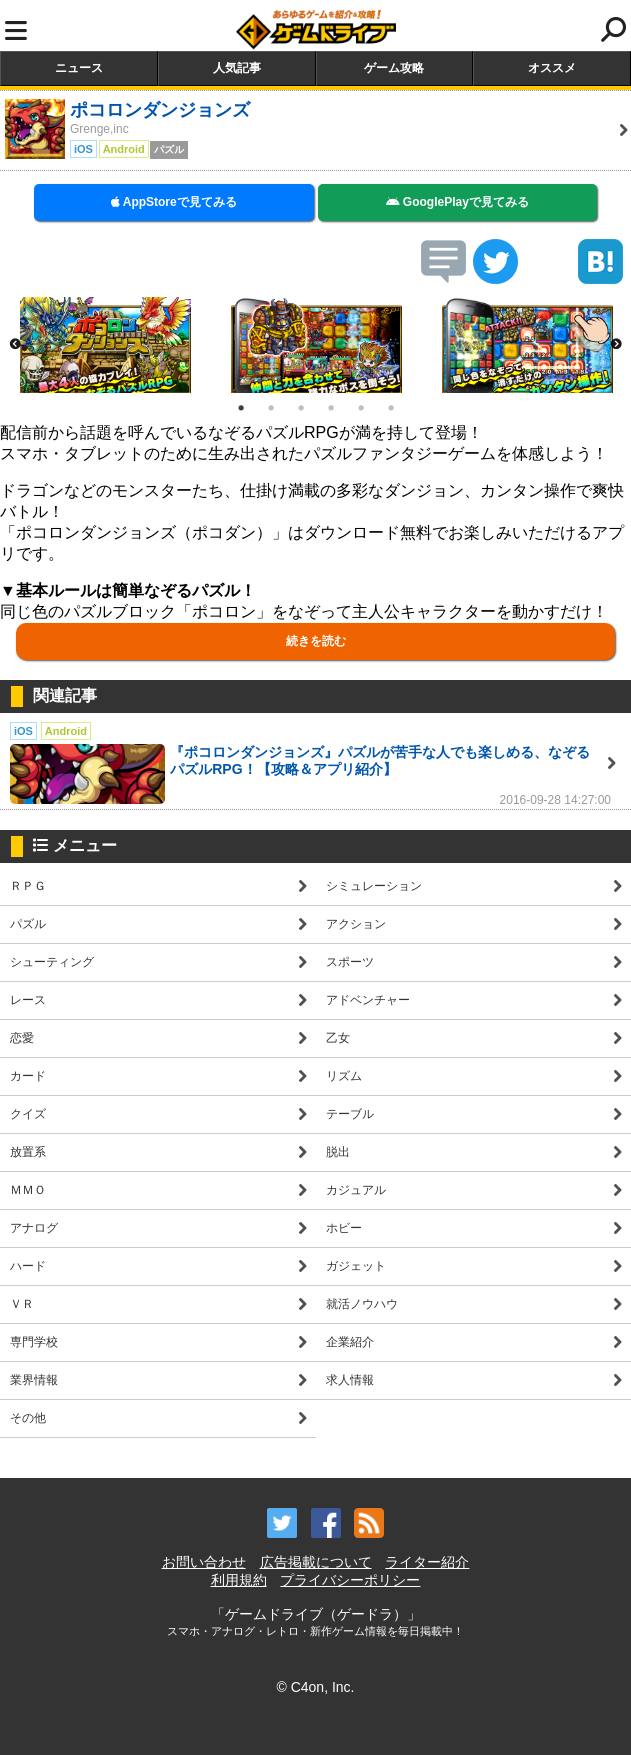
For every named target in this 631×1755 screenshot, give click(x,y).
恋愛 (22, 1038)
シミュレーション (374, 886)
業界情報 (34, 1380)
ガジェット (356, 1266)
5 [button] (361, 408)
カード (28, 1076)
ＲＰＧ (28, 886)
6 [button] (391, 408)
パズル (28, 924)
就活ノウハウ (362, 1304)
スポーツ (350, 962)
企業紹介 (350, 1342)
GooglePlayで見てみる (457, 202)
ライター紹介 (427, 1562)
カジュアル (356, 1190)
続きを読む (316, 641)
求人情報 (350, 1380)
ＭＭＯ (28, 1190)
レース (28, 1000)
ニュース (79, 68)
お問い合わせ (204, 1562)
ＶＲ (22, 1304)
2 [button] (271, 408)
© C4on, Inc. (315, 1687)
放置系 (28, 1152)
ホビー (344, 1228)
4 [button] (331, 408)
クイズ (28, 1114)
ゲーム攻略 (394, 68)
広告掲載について (316, 1562)
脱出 (338, 1152)
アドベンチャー (368, 1000)
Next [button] (616, 345)
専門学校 (34, 1342)
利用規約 (239, 1580)
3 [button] (301, 408)
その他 (28, 1418)
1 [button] (241, 408)
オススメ (552, 68)
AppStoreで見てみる (174, 202)
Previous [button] (15, 345)
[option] (105, 345)
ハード (28, 1266)
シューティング (52, 962)
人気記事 (237, 68)
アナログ (34, 1228)
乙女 (338, 1038)
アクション (356, 924)
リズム (344, 1076)
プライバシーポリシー (350, 1580)
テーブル (350, 1114)
